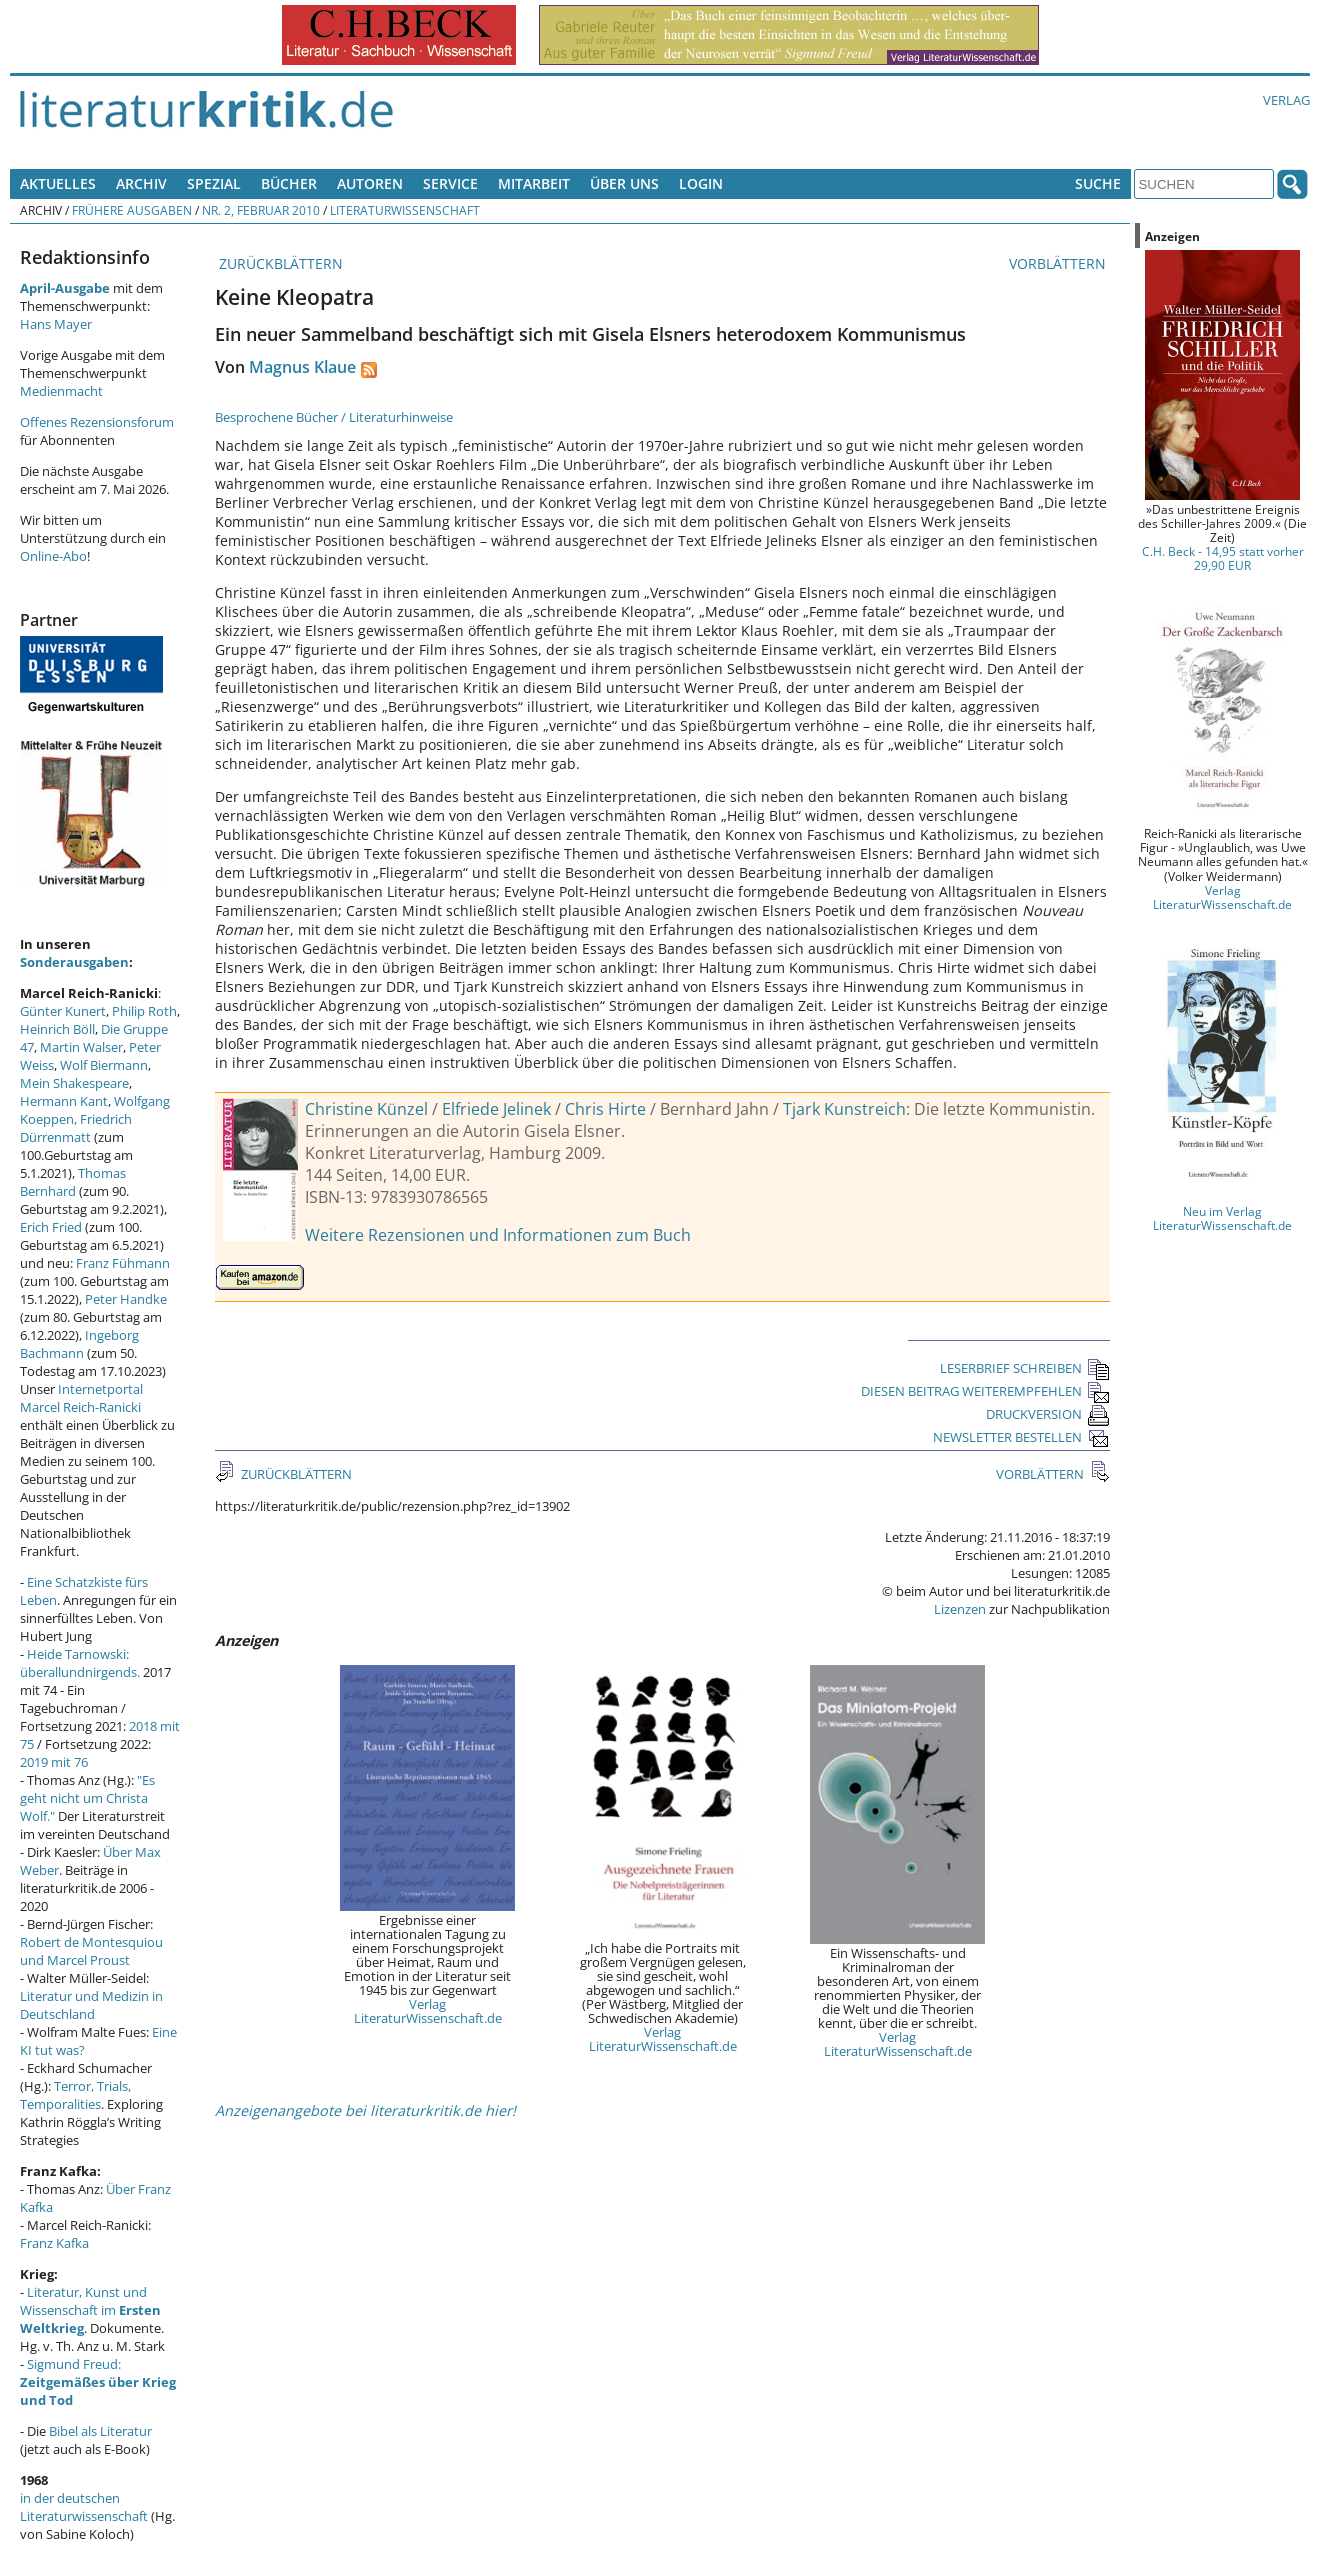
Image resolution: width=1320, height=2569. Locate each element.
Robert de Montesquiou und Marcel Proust (91, 1951)
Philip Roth (144, 1011)
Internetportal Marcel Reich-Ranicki (81, 1398)
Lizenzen (960, 1609)
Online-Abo (53, 556)
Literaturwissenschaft (405, 210)
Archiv (141, 183)
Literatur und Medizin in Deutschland (91, 2005)
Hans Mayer (56, 324)
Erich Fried (51, 1227)
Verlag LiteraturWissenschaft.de (428, 2011)
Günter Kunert (63, 1011)
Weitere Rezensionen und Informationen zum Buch (498, 1235)
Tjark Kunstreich (844, 1109)
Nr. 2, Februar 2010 (261, 210)
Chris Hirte (605, 1109)
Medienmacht (61, 391)
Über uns (624, 183)
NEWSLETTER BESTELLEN (1021, 1437)
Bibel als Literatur (100, 2431)
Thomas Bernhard (73, 1182)
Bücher (289, 183)
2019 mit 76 (54, 1762)
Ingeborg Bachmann (79, 1344)
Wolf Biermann (104, 1065)
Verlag (1286, 100)
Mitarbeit (534, 183)
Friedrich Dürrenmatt (76, 1128)
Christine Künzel (366, 1109)
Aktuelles (58, 183)
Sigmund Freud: (98, 2382)
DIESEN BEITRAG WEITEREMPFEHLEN (985, 1391)
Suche (1098, 183)
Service (450, 183)
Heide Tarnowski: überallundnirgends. (80, 1663)
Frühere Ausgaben (132, 210)
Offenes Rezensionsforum (97, 422)
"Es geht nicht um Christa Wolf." (87, 1798)
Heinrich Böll (57, 1029)
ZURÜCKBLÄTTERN (279, 263)
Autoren (370, 183)
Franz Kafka (54, 2243)
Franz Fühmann (123, 1263)
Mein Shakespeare (74, 1083)
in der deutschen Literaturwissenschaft (84, 2507)
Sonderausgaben (74, 962)
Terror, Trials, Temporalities (75, 2095)
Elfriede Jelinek (496, 1109)
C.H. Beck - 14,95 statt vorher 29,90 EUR (1223, 558)
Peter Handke (126, 1299)
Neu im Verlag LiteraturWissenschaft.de (1222, 1218)
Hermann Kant (64, 1101)
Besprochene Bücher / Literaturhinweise (334, 417)
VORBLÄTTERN (1059, 263)
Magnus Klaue (302, 367)
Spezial (214, 183)
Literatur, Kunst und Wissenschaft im (90, 2310)
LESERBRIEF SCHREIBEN (1025, 1368)
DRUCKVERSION (1048, 1414)
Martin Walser (81, 1047)
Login (701, 183)
